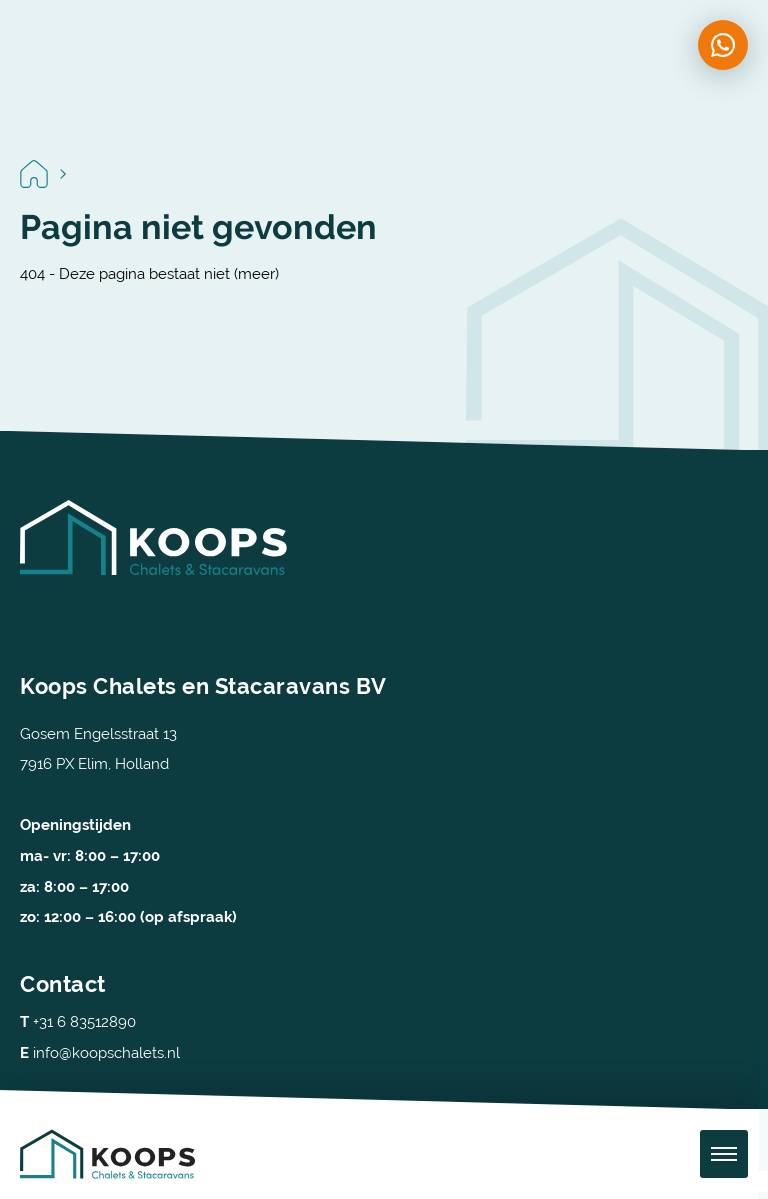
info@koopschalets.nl (100, 1052)
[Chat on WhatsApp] (723, 45)
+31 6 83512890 (78, 1021)
